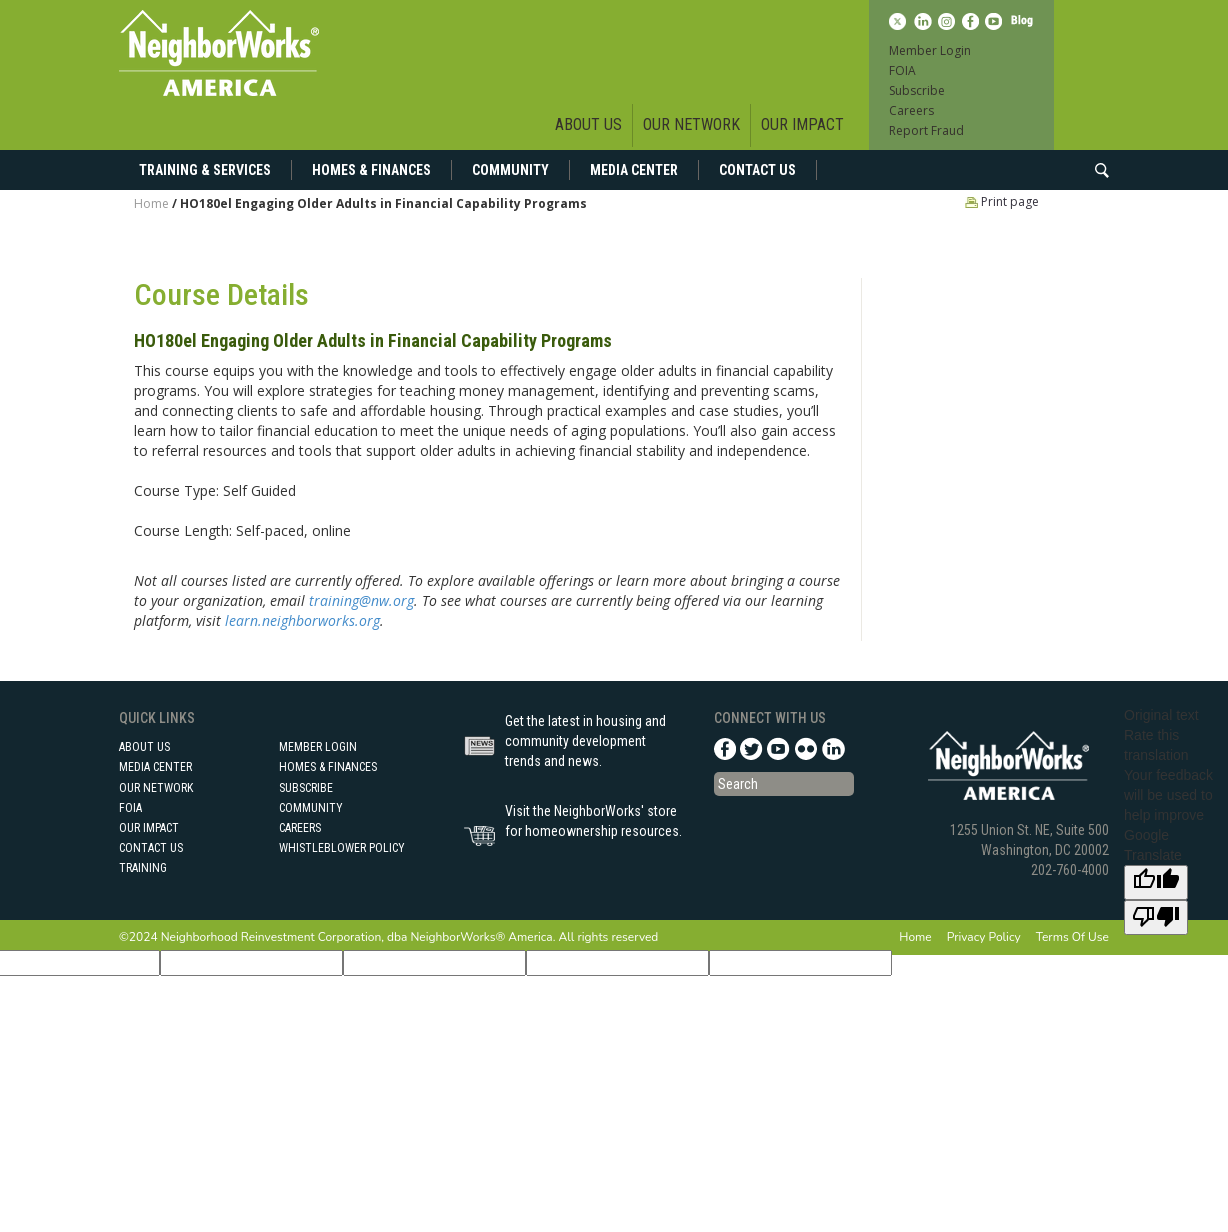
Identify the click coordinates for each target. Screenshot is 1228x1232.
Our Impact (802, 124)
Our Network (691, 124)
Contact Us (757, 170)
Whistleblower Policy (342, 848)
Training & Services (205, 170)
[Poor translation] (1156, 917)
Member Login (930, 50)
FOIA (902, 70)
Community (510, 170)
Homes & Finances (371, 170)
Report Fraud (926, 130)
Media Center (634, 170)
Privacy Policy (984, 937)
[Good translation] (1156, 882)
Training (143, 868)
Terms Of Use (1072, 937)
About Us (588, 124)
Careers (911, 110)
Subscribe (917, 90)
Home (151, 203)
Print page (1002, 201)
